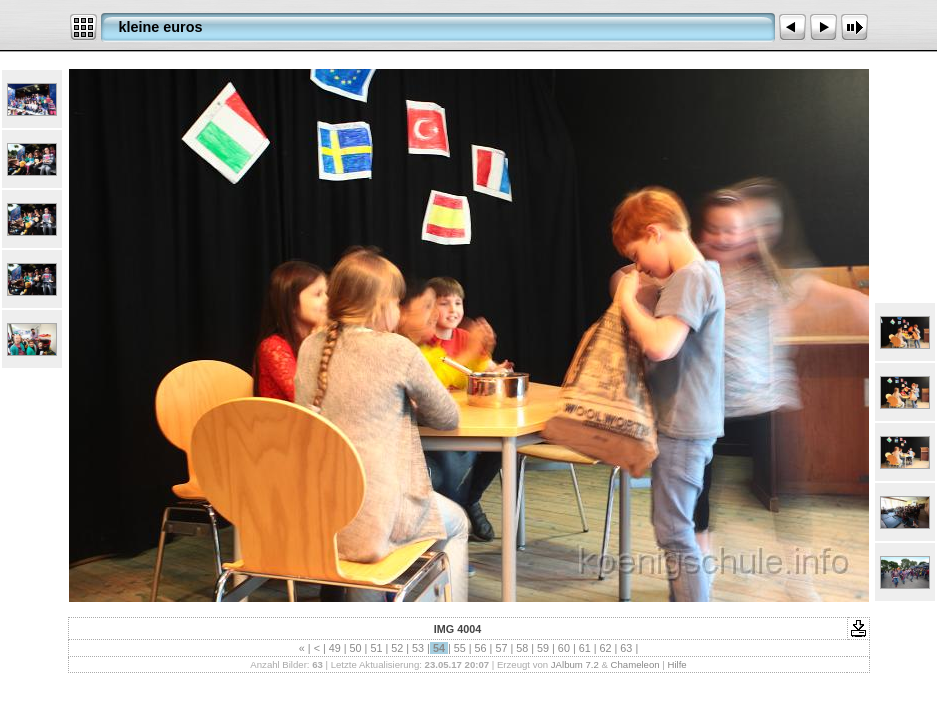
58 (522, 648)
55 (460, 648)
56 (481, 648)
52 (397, 648)
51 (376, 648)
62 (606, 648)
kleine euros (161, 27)
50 (356, 648)
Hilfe (676, 664)
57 (501, 648)
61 (585, 648)
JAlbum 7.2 (575, 664)
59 (543, 648)
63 (626, 648)
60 (564, 648)
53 (418, 648)
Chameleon (635, 664)
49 (335, 648)
